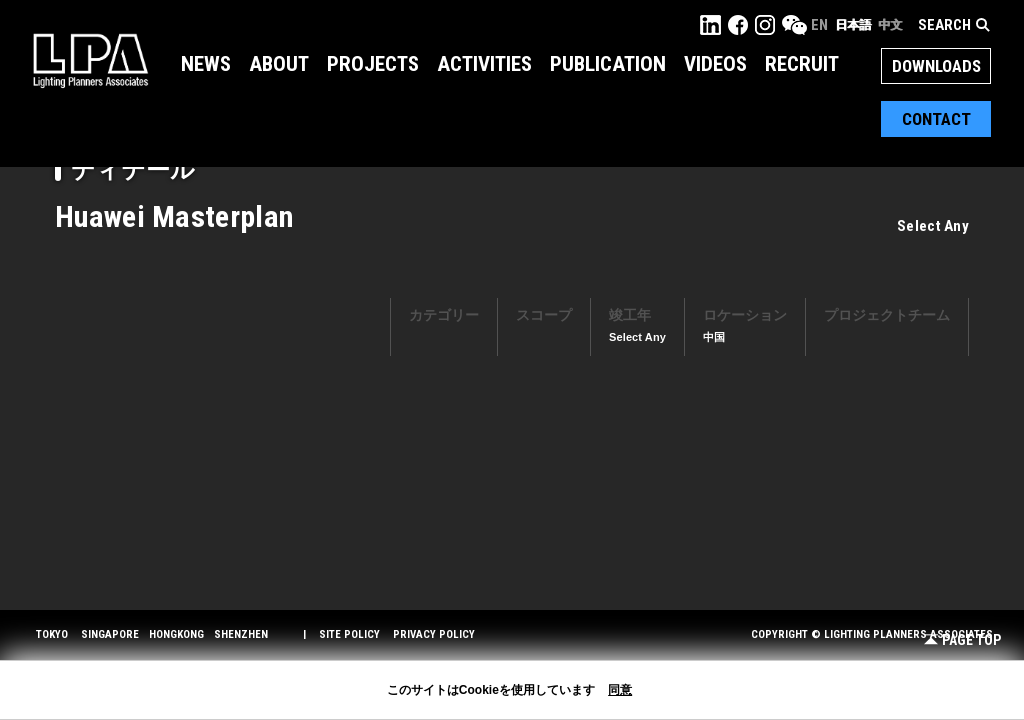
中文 (890, 25)
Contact (936, 119)
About (279, 64)
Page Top (962, 640)
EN (819, 25)
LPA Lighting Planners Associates (90, 60)
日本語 (853, 25)
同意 (620, 690)
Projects (373, 64)
